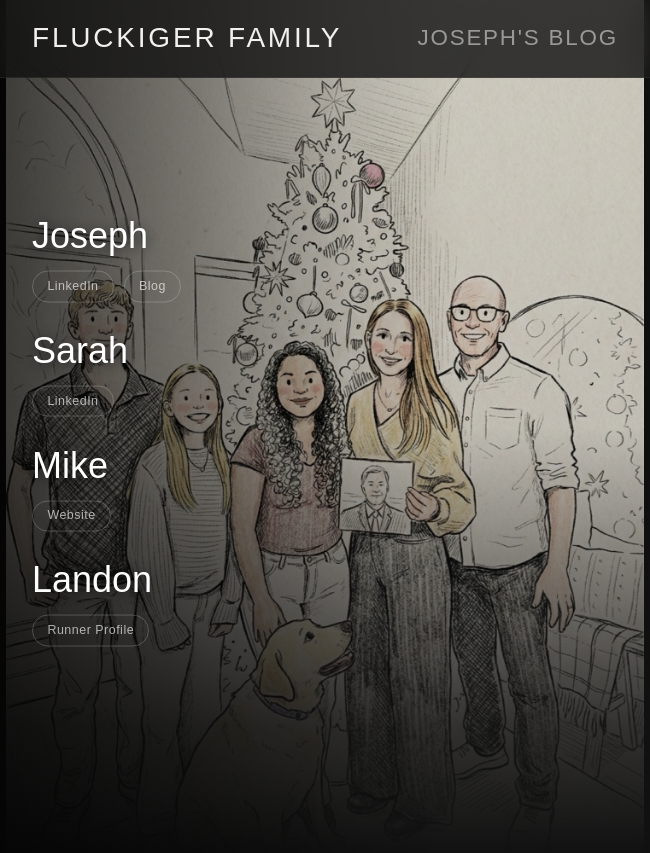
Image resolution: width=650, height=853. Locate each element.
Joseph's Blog (517, 37)
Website (71, 515)
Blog (152, 285)
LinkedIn (72, 285)
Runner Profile (90, 630)
